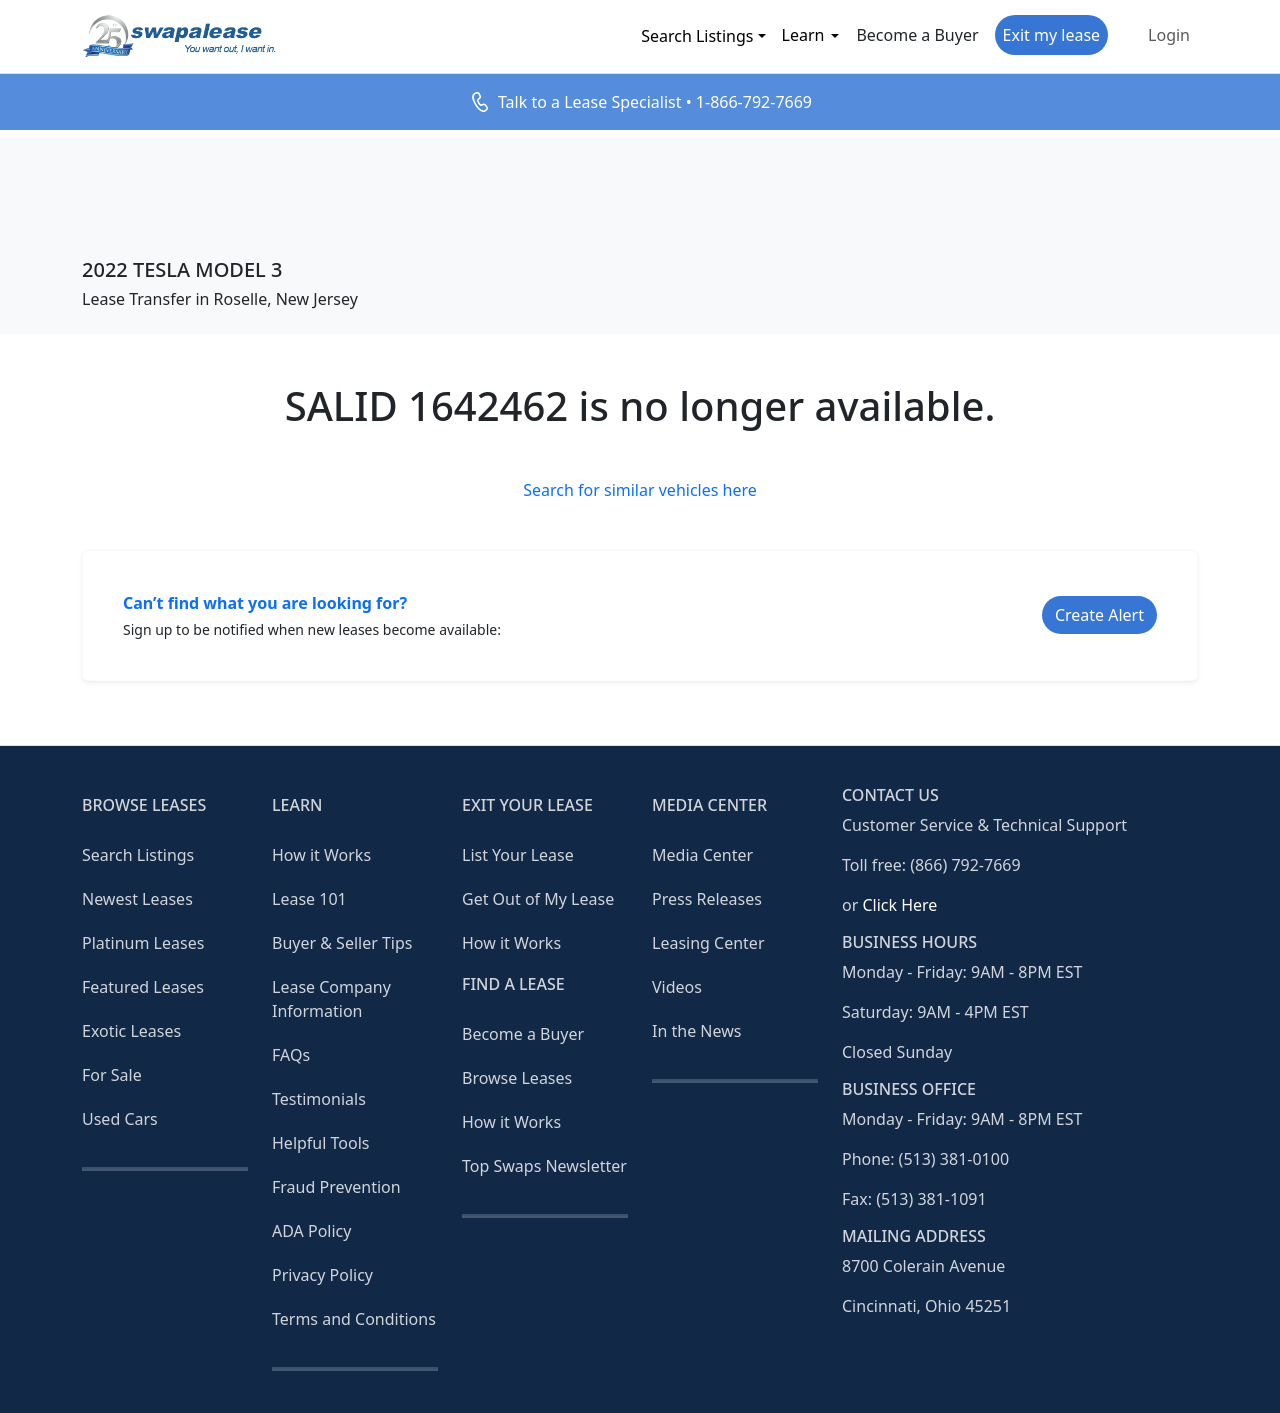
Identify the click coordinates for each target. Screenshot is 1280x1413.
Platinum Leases (143, 943)
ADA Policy (311, 1231)
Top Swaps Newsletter (544, 1166)
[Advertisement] (640, 183)
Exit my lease (1052, 35)
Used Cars (120, 1119)
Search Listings (697, 36)
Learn (803, 35)
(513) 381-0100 (954, 1159)
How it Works (321, 855)
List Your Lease (518, 855)
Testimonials (319, 1099)
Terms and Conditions (354, 1319)
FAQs (291, 1055)
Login (1169, 35)
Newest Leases (137, 899)
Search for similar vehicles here (640, 490)
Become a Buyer (917, 35)
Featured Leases (143, 987)
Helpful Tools (320, 1143)
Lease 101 (309, 899)
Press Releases (707, 899)
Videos (677, 987)
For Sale (112, 1075)
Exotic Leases (131, 1031)
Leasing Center (708, 943)
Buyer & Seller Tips (342, 943)
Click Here (899, 905)
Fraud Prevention (336, 1187)
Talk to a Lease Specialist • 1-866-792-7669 (655, 102)
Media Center (702, 855)
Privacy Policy (322, 1275)
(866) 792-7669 (965, 865)
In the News (696, 1031)
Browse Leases (517, 1078)
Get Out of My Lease (538, 899)
